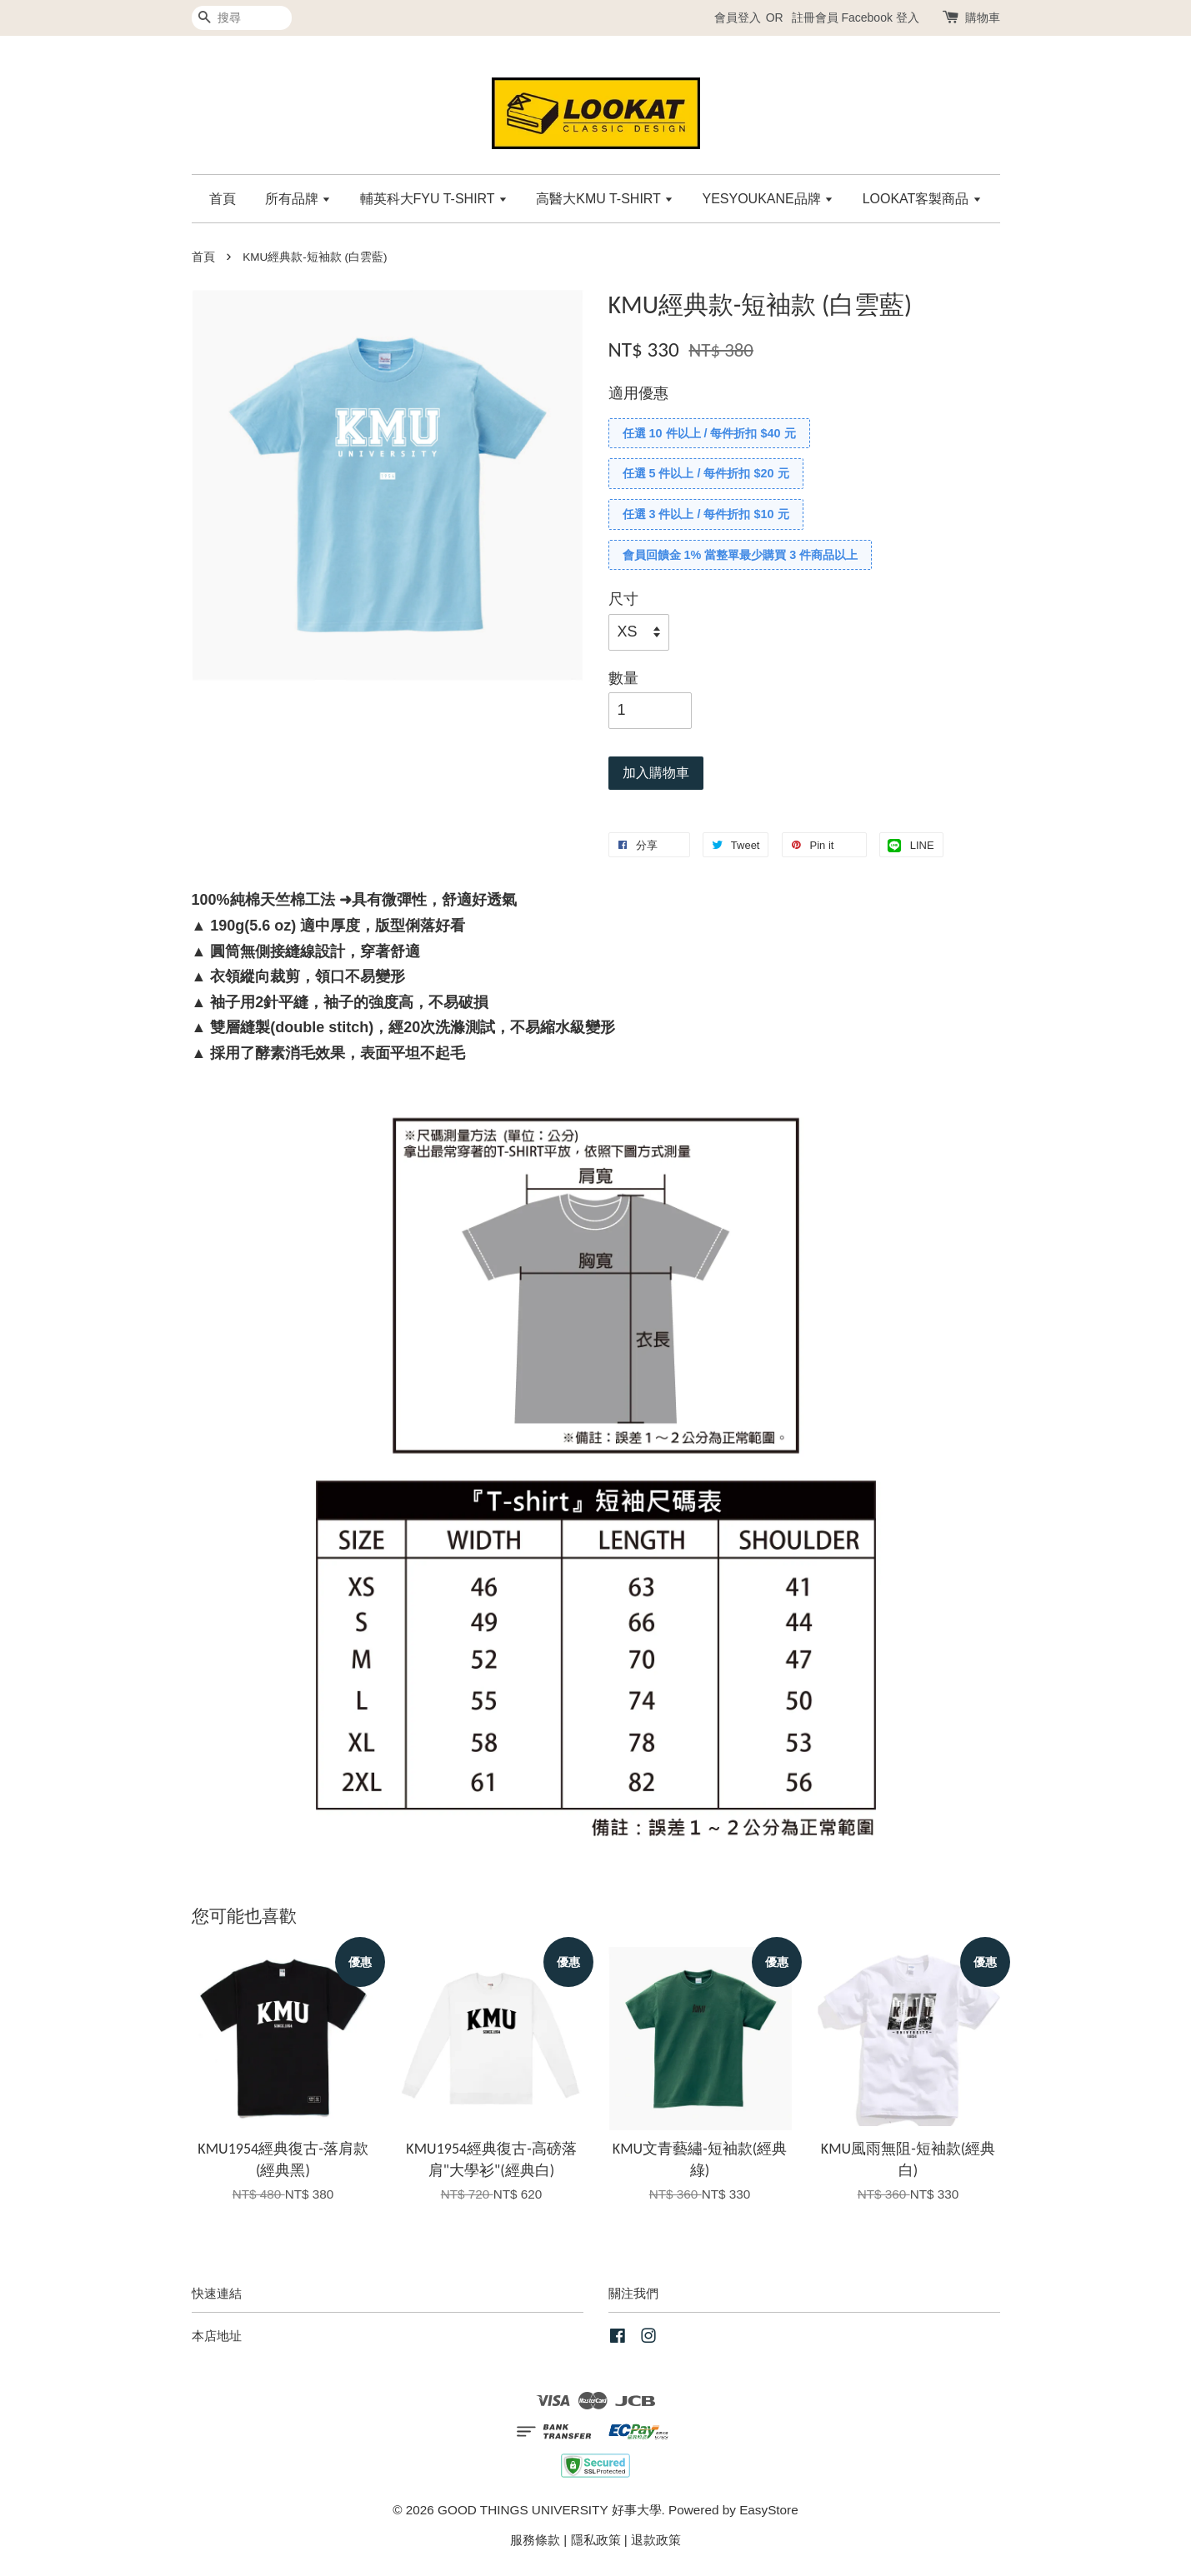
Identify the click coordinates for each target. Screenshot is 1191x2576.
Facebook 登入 (879, 17)
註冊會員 (815, 17)
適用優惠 (638, 393)
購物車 (982, 17)
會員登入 (737, 17)
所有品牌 (298, 199)
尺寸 (623, 599)
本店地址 (217, 2336)
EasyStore (768, 2510)
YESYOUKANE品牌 (767, 199)
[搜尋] (242, 18)
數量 (623, 678)
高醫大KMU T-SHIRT (604, 199)
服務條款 (535, 2540)
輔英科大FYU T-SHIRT (434, 199)
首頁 (222, 199)
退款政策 (656, 2540)
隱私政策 (596, 2540)
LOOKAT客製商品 (922, 199)
